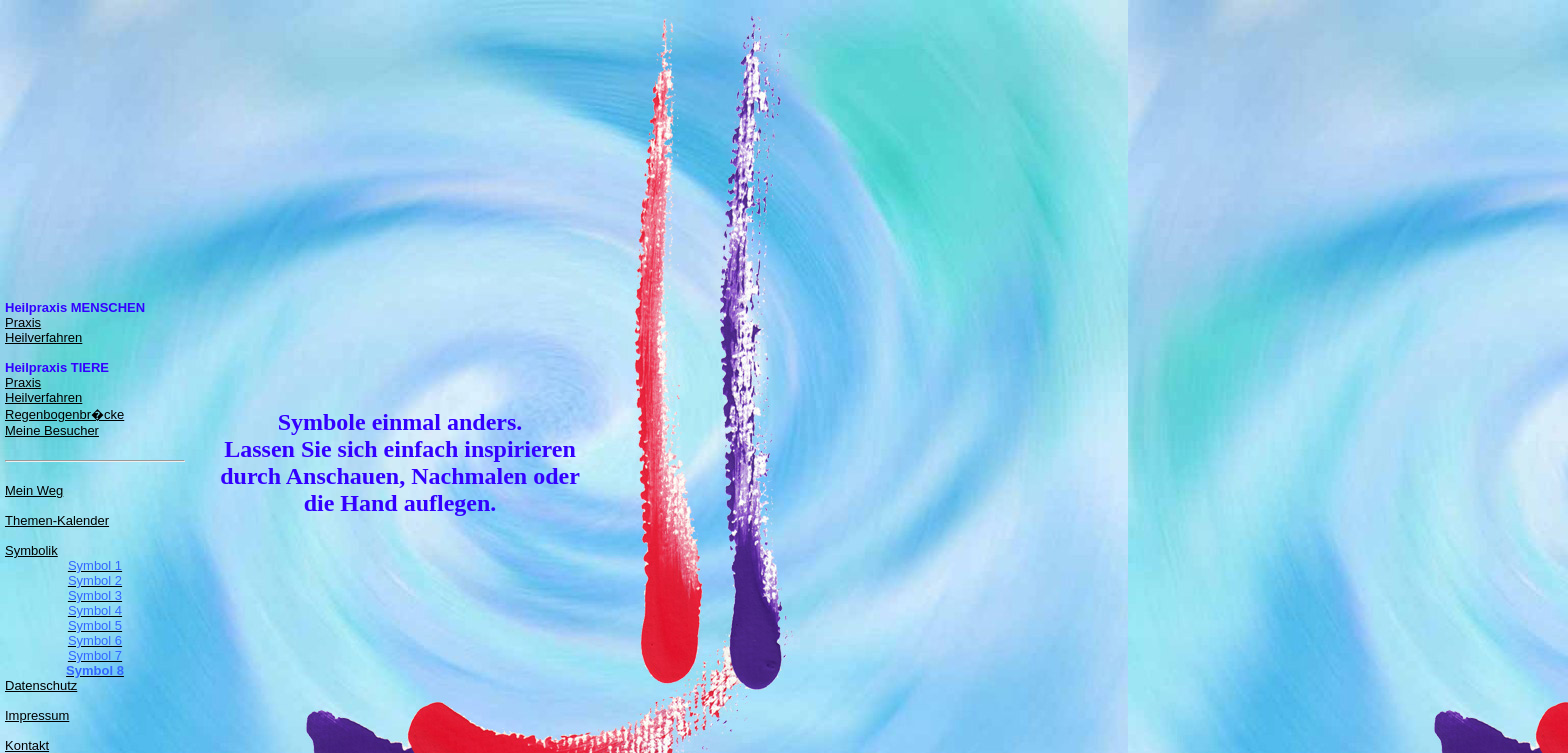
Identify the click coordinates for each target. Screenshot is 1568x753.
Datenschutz (41, 685)
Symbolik (31, 550)
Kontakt (27, 745)
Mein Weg (34, 490)
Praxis (23, 322)
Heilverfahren (43, 337)
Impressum (37, 715)
